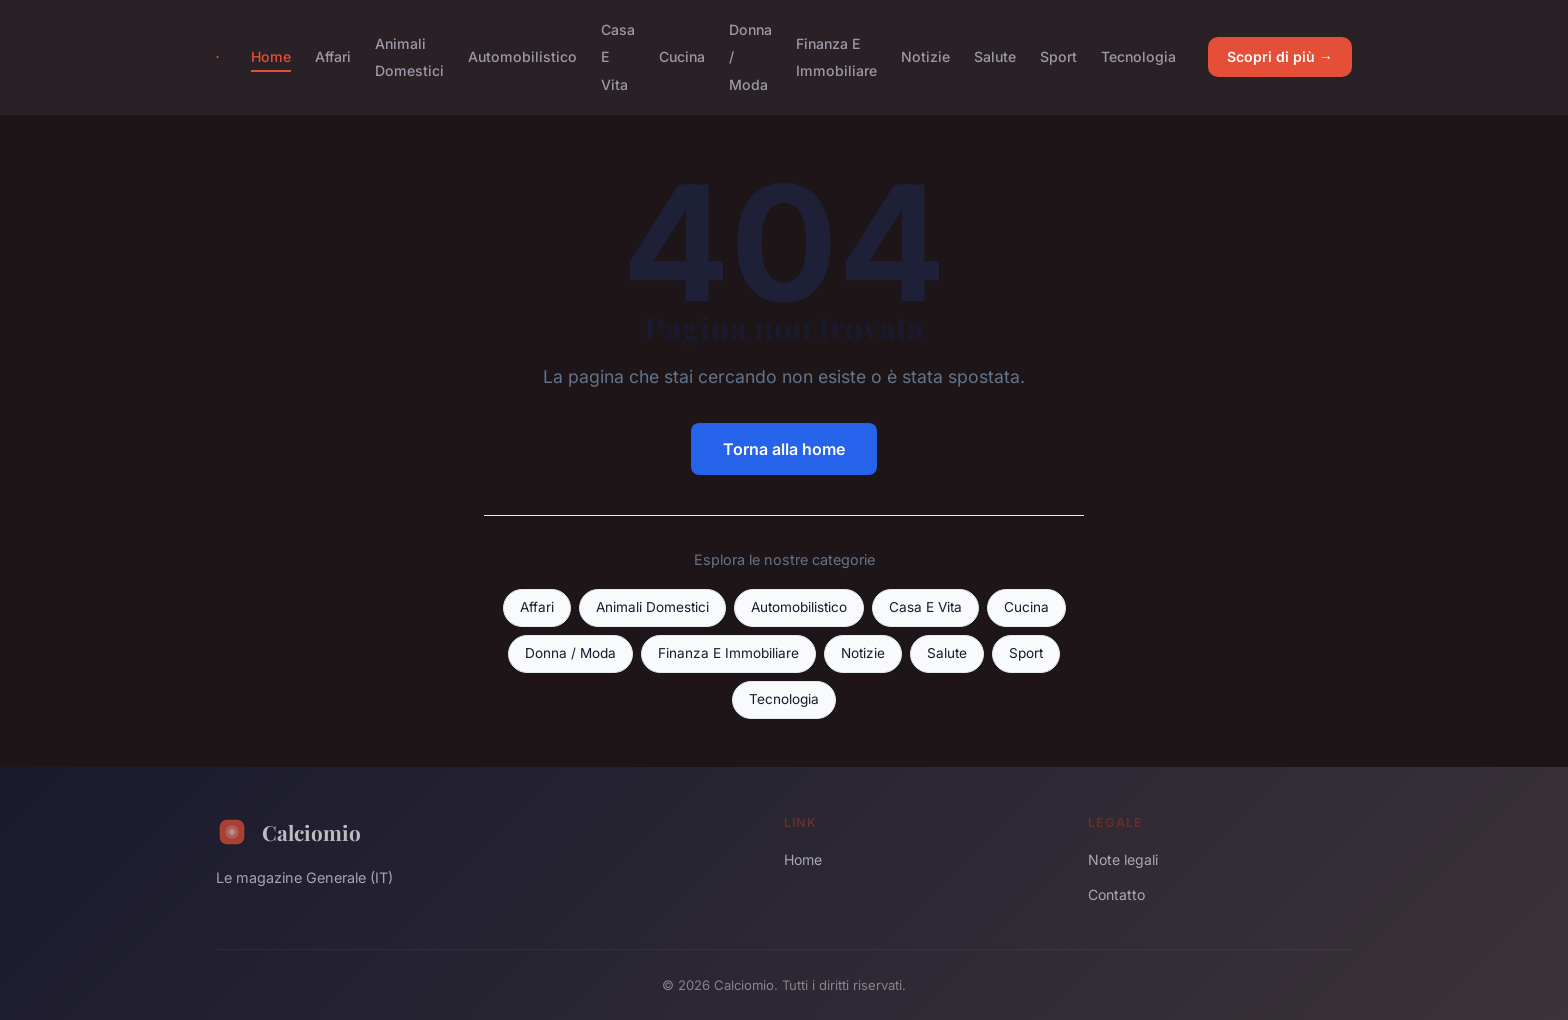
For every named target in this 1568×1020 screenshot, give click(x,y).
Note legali (1123, 859)
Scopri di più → (1280, 56)
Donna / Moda (570, 653)
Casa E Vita (925, 607)
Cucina (682, 56)
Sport (1058, 56)
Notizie (925, 56)
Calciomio (288, 832)
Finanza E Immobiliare (836, 57)
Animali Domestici (409, 57)
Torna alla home (784, 449)
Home (271, 56)
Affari (333, 56)
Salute (995, 56)
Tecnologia (1138, 56)
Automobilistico (522, 56)
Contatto (1116, 894)
